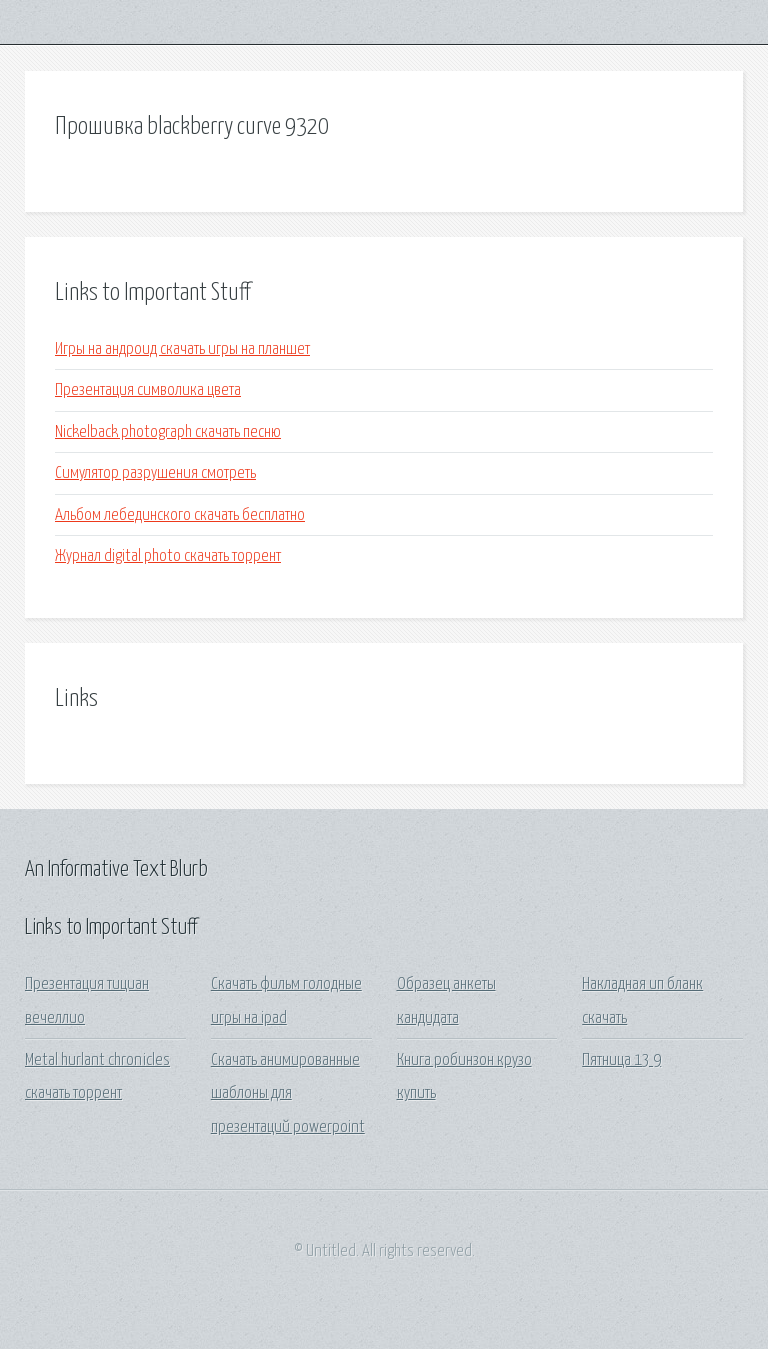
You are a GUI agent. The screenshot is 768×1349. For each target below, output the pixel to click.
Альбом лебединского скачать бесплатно (180, 515)
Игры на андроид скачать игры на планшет (182, 349)
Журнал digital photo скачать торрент (168, 556)
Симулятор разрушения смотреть (155, 473)
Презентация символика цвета (148, 390)
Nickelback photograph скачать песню (168, 432)
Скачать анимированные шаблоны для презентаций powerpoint (288, 1094)
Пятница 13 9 (621, 1060)
